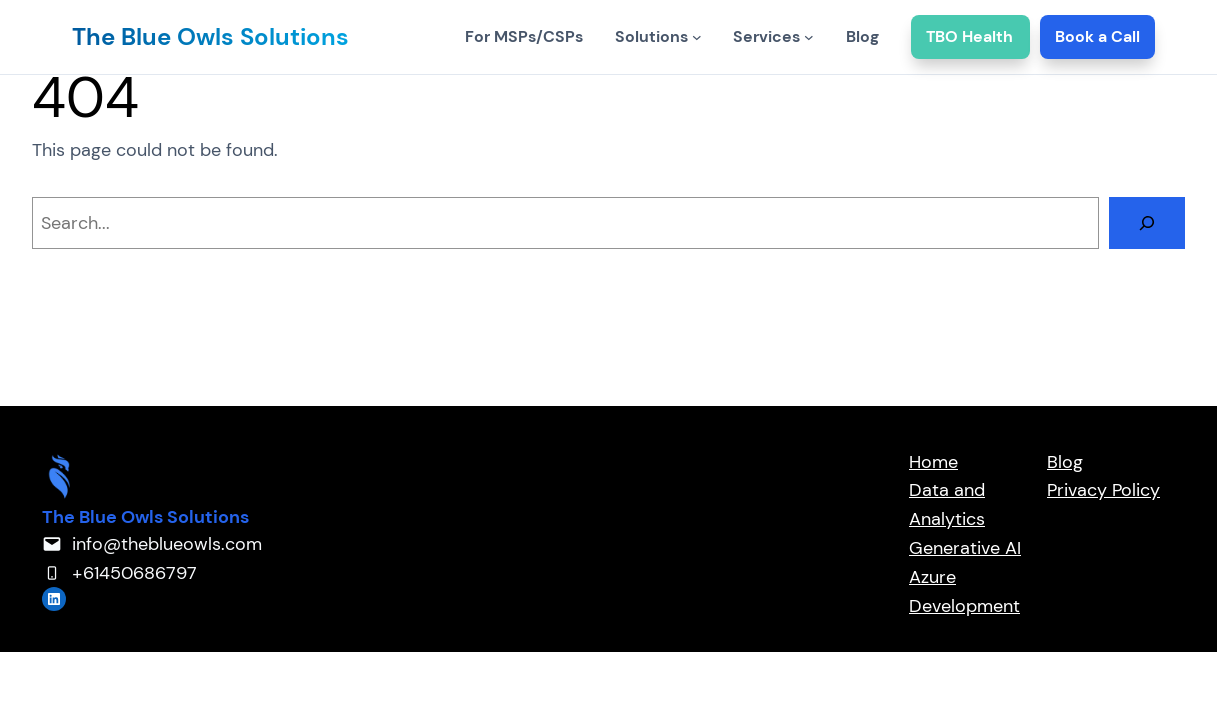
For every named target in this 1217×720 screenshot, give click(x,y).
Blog (1065, 462)
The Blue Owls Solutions (210, 36)
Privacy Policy (1103, 490)
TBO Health (970, 36)
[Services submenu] (809, 37)
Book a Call (1097, 36)
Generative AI (965, 548)
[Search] (1147, 223)
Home (933, 462)
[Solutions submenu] (697, 37)
